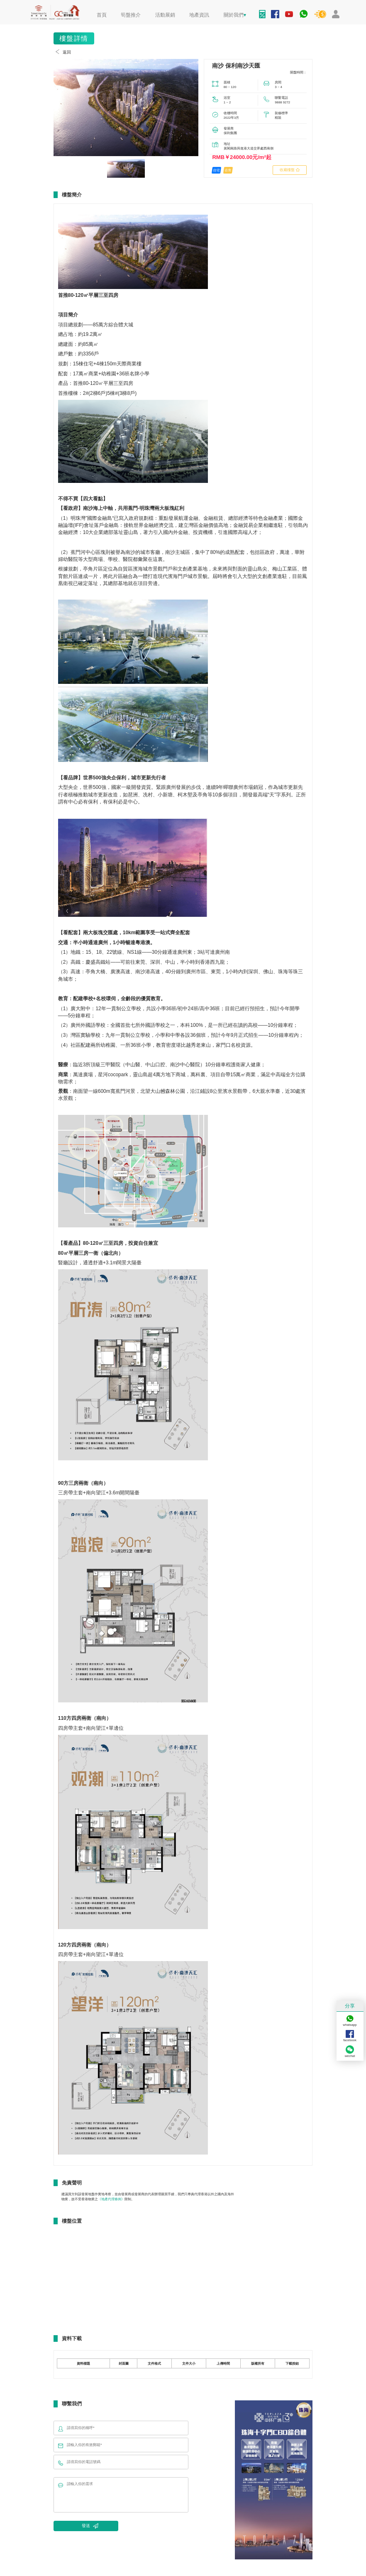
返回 (62, 52)
